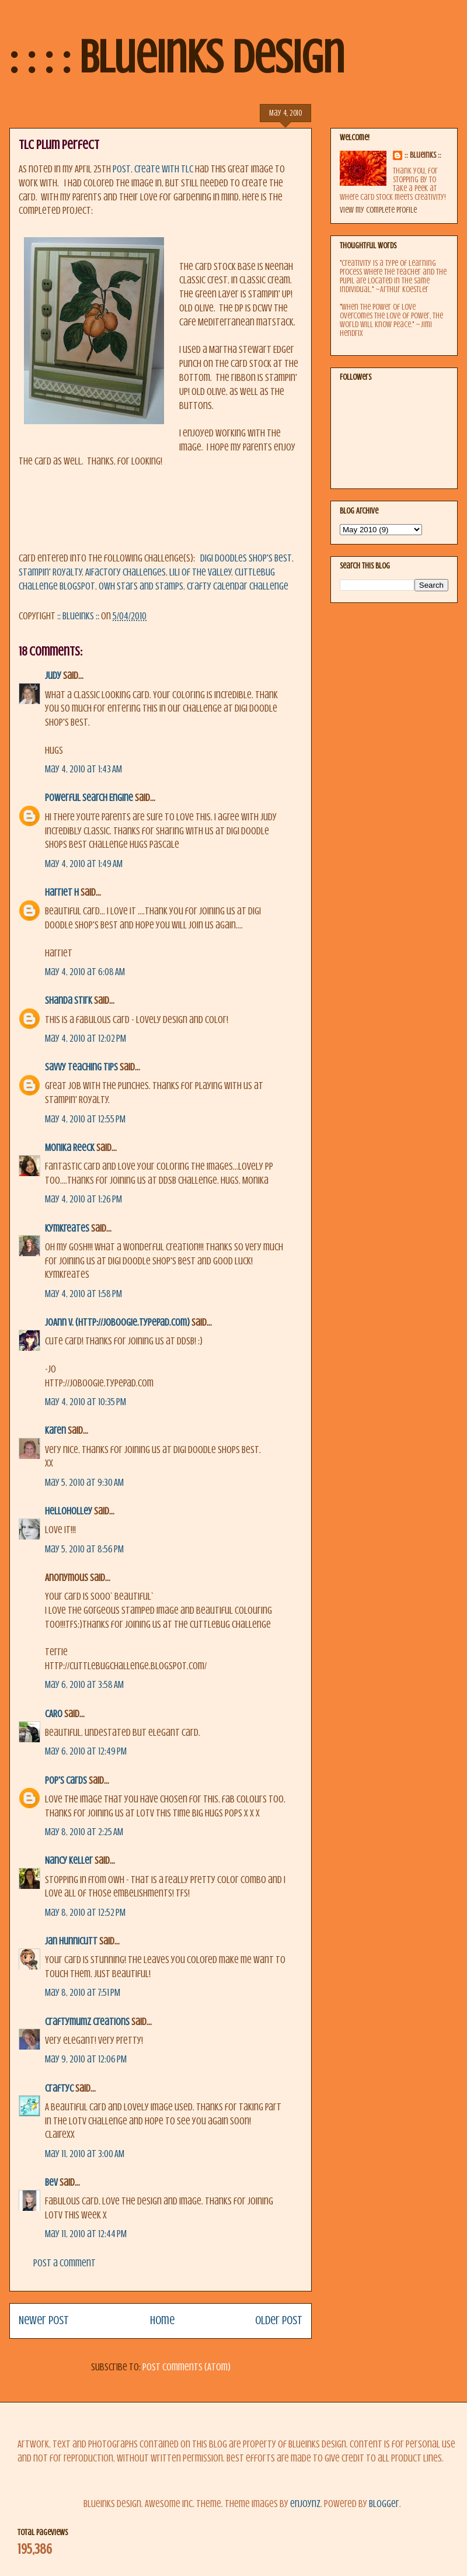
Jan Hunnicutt (71, 1941)
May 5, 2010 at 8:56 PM (84, 1549)
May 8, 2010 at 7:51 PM (82, 1992)
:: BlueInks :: (423, 155)
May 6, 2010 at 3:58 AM (84, 1684)
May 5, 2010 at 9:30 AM (84, 1482)
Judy (53, 675)
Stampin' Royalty (50, 572)
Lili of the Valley (200, 572)
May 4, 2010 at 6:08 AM (85, 971)
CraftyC (59, 2088)
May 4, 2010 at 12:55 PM (85, 1119)
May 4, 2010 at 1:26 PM (83, 1199)
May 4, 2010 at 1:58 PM (83, 1293)
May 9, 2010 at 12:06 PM (86, 2059)
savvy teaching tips (81, 1067)
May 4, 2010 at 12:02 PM (85, 1038)
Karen (55, 1430)
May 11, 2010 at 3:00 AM (84, 2153)
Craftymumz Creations (87, 2021)
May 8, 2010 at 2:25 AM (84, 1831)
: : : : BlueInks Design (176, 57)
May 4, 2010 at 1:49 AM (84, 863)
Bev (51, 2182)
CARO (53, 1713)
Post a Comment (64, 2263)
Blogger (384, 2503)
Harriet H (62, 892)
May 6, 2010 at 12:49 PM (86, 1751)
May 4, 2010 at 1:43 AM (83, 769)
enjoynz (305, 2503)
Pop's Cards (66, 1780)
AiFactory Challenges (125, 572)
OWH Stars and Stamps (141, 586)
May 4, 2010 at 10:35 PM (85, 1401)
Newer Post (44, 2320)
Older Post (278, 2320)
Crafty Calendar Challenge (237, 586)
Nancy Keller (69, 1860)
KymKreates (67, 1228)
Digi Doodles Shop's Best (246, 558)
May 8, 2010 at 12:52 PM (85, 1912)
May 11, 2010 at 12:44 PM (86, 2233)
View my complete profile (378, 210)
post (122, 169)
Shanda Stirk (68, 1000)
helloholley (68, 1511)
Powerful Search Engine (89, 797)
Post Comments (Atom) (186, 2367)
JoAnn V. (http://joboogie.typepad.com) (117, 1322)
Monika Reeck (70, 1147)
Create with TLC (163, 169)
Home (162, 2320)
